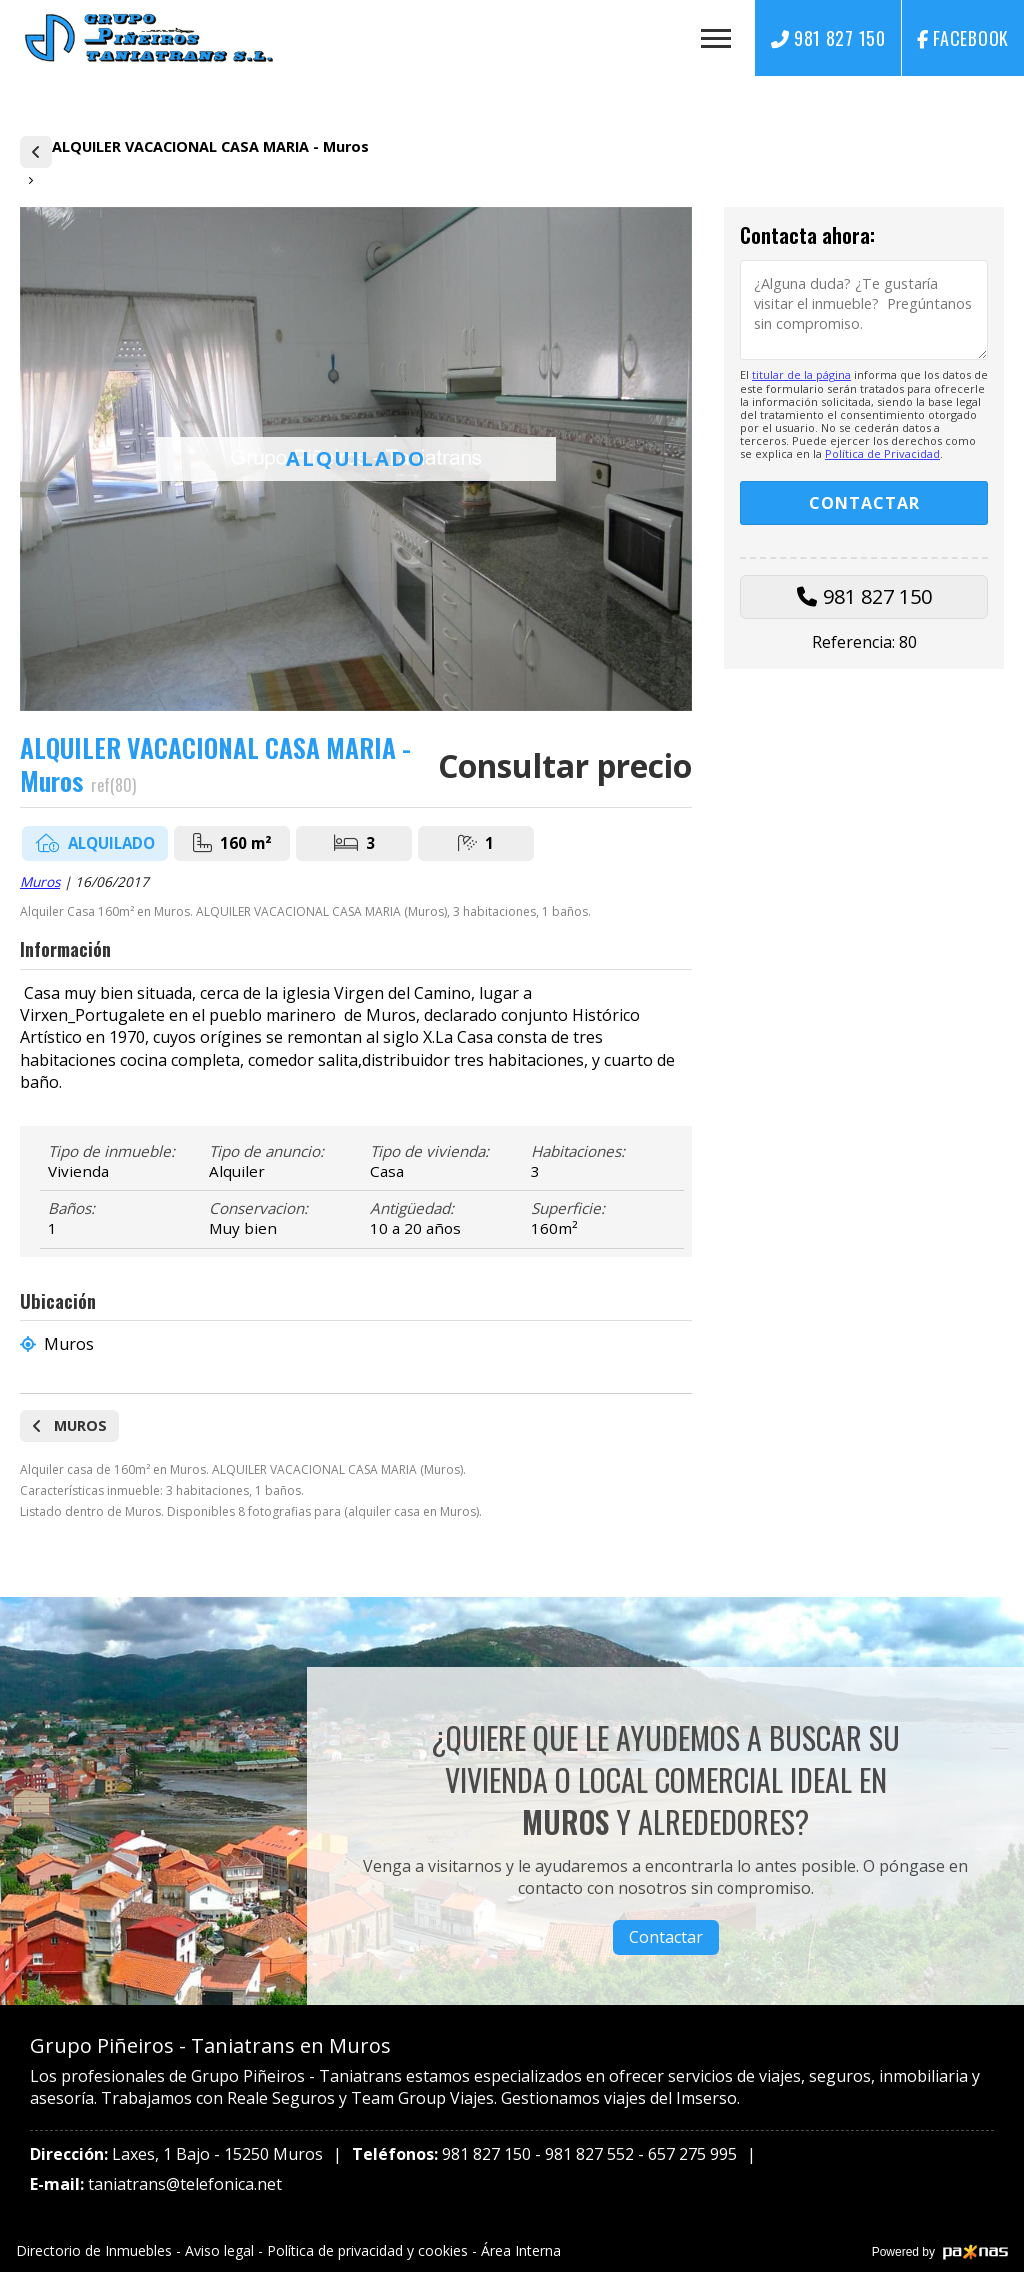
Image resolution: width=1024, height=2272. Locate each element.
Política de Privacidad (882, 453)
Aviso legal (219, 2250)
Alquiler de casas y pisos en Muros (36, 152)
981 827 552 (589, 2154)
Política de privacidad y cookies (367, 2250)
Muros (40, 881)
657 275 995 (692, 2154)
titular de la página (801, 374)
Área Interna (521, 2250)
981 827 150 (877, 596)
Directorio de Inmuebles (94, 2250)
